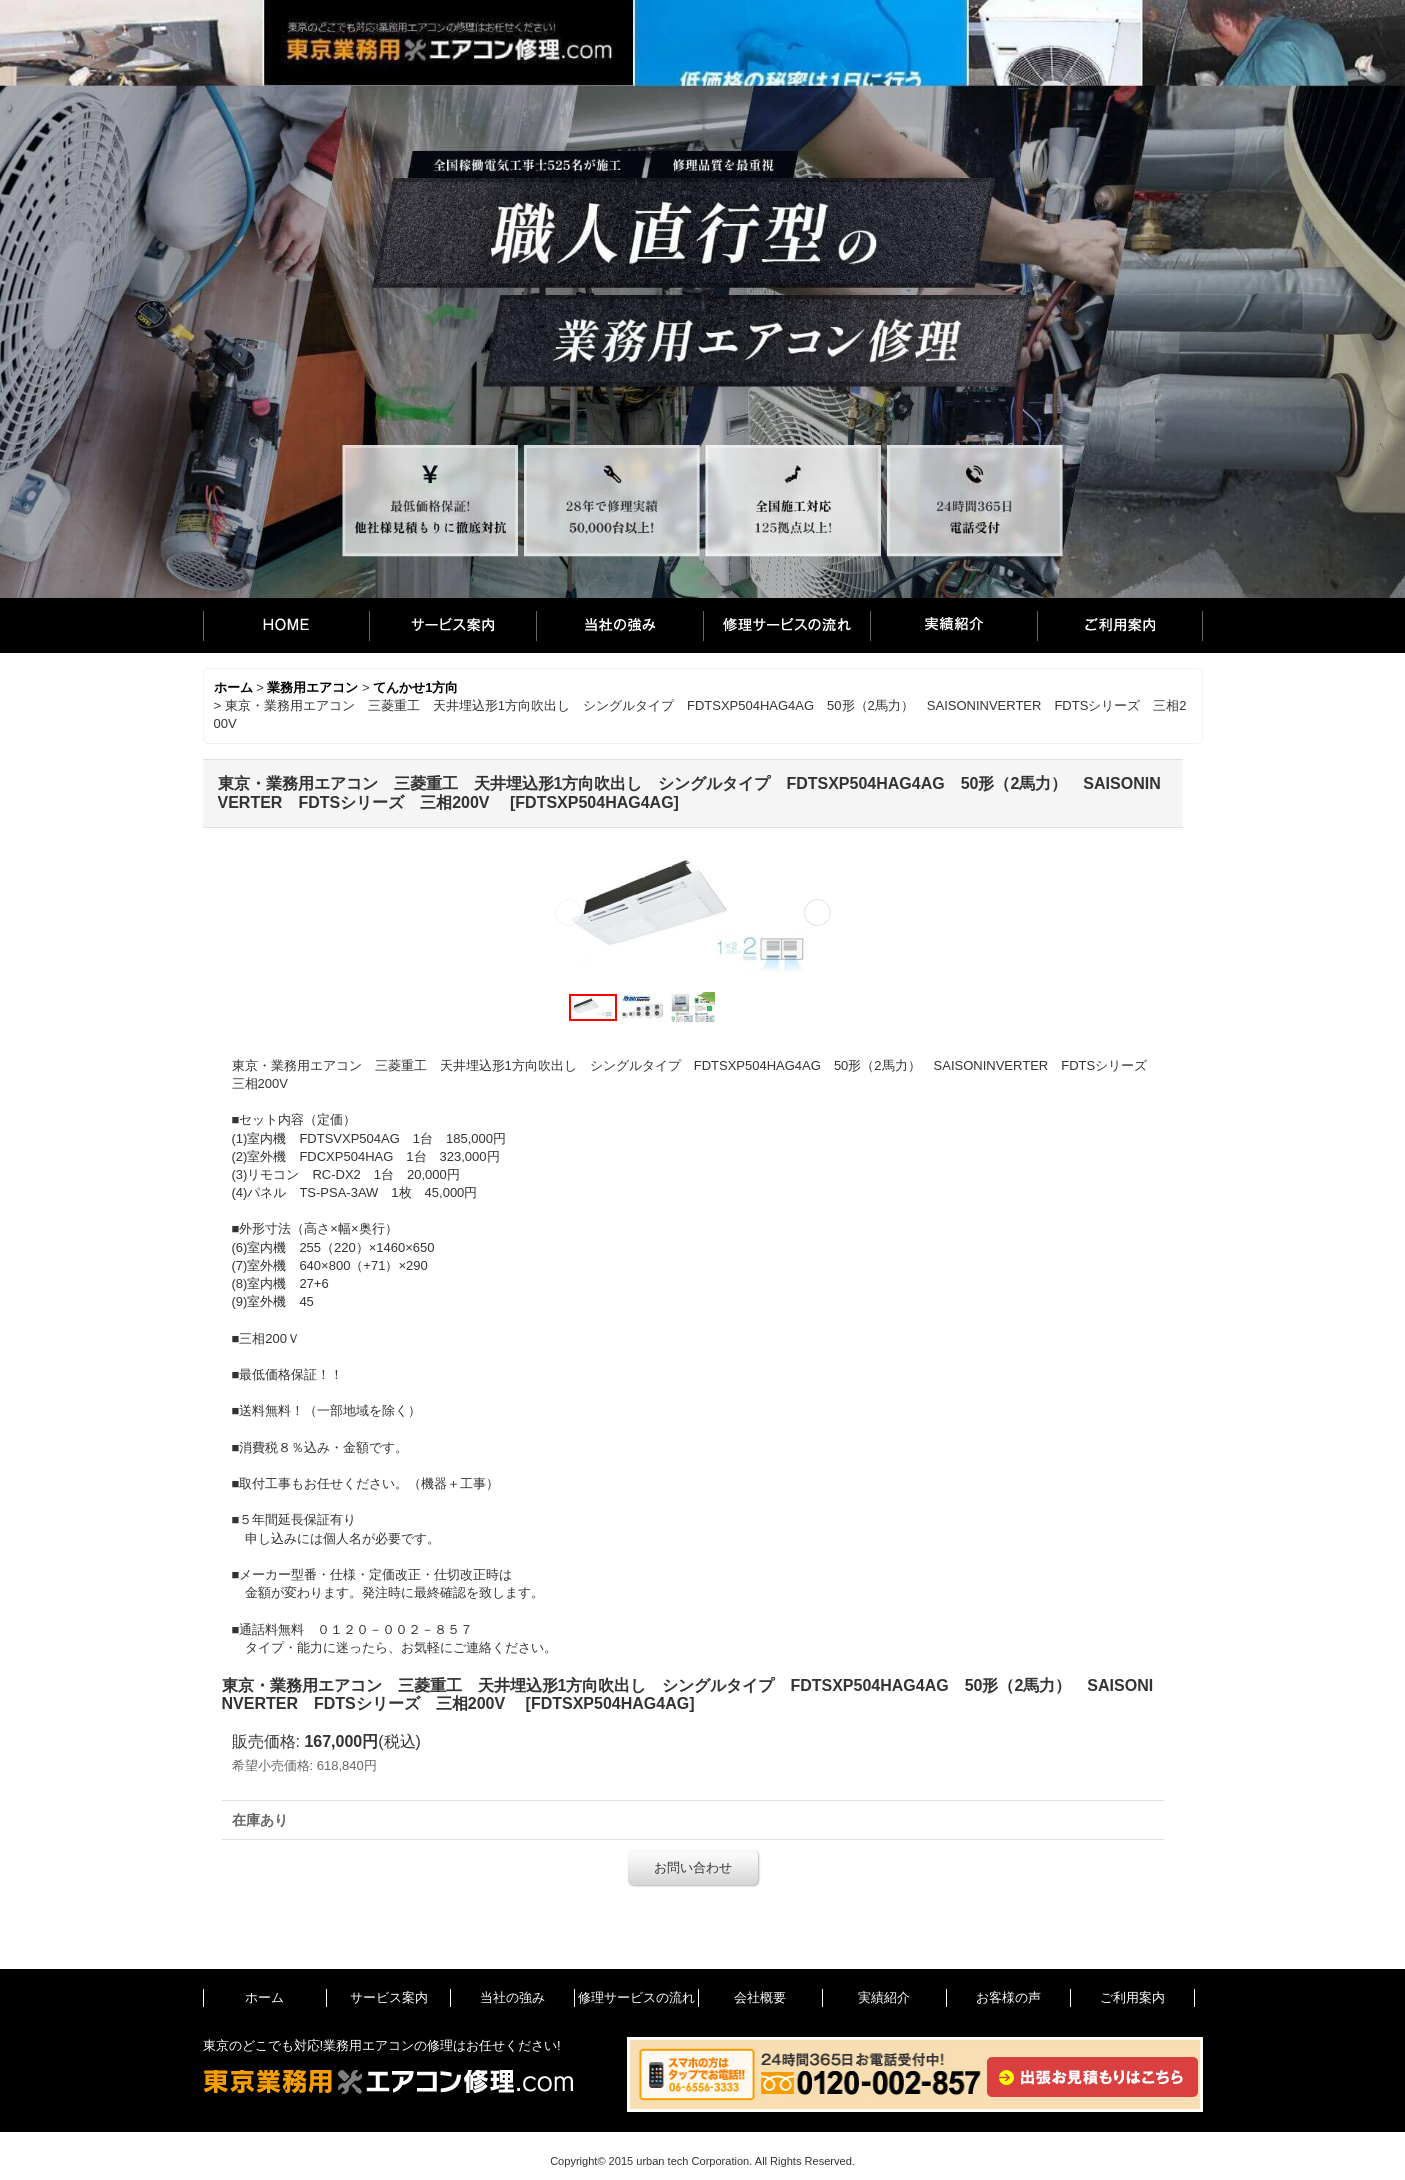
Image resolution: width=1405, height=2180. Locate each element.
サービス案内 (452, 625)
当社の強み (619, 625)
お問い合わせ (693, 1867)
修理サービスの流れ (786, 625)
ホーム (286, 625)
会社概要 (760, 1997)
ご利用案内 (1120, 625)
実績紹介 (953, 625)
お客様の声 (1008, 1997)
